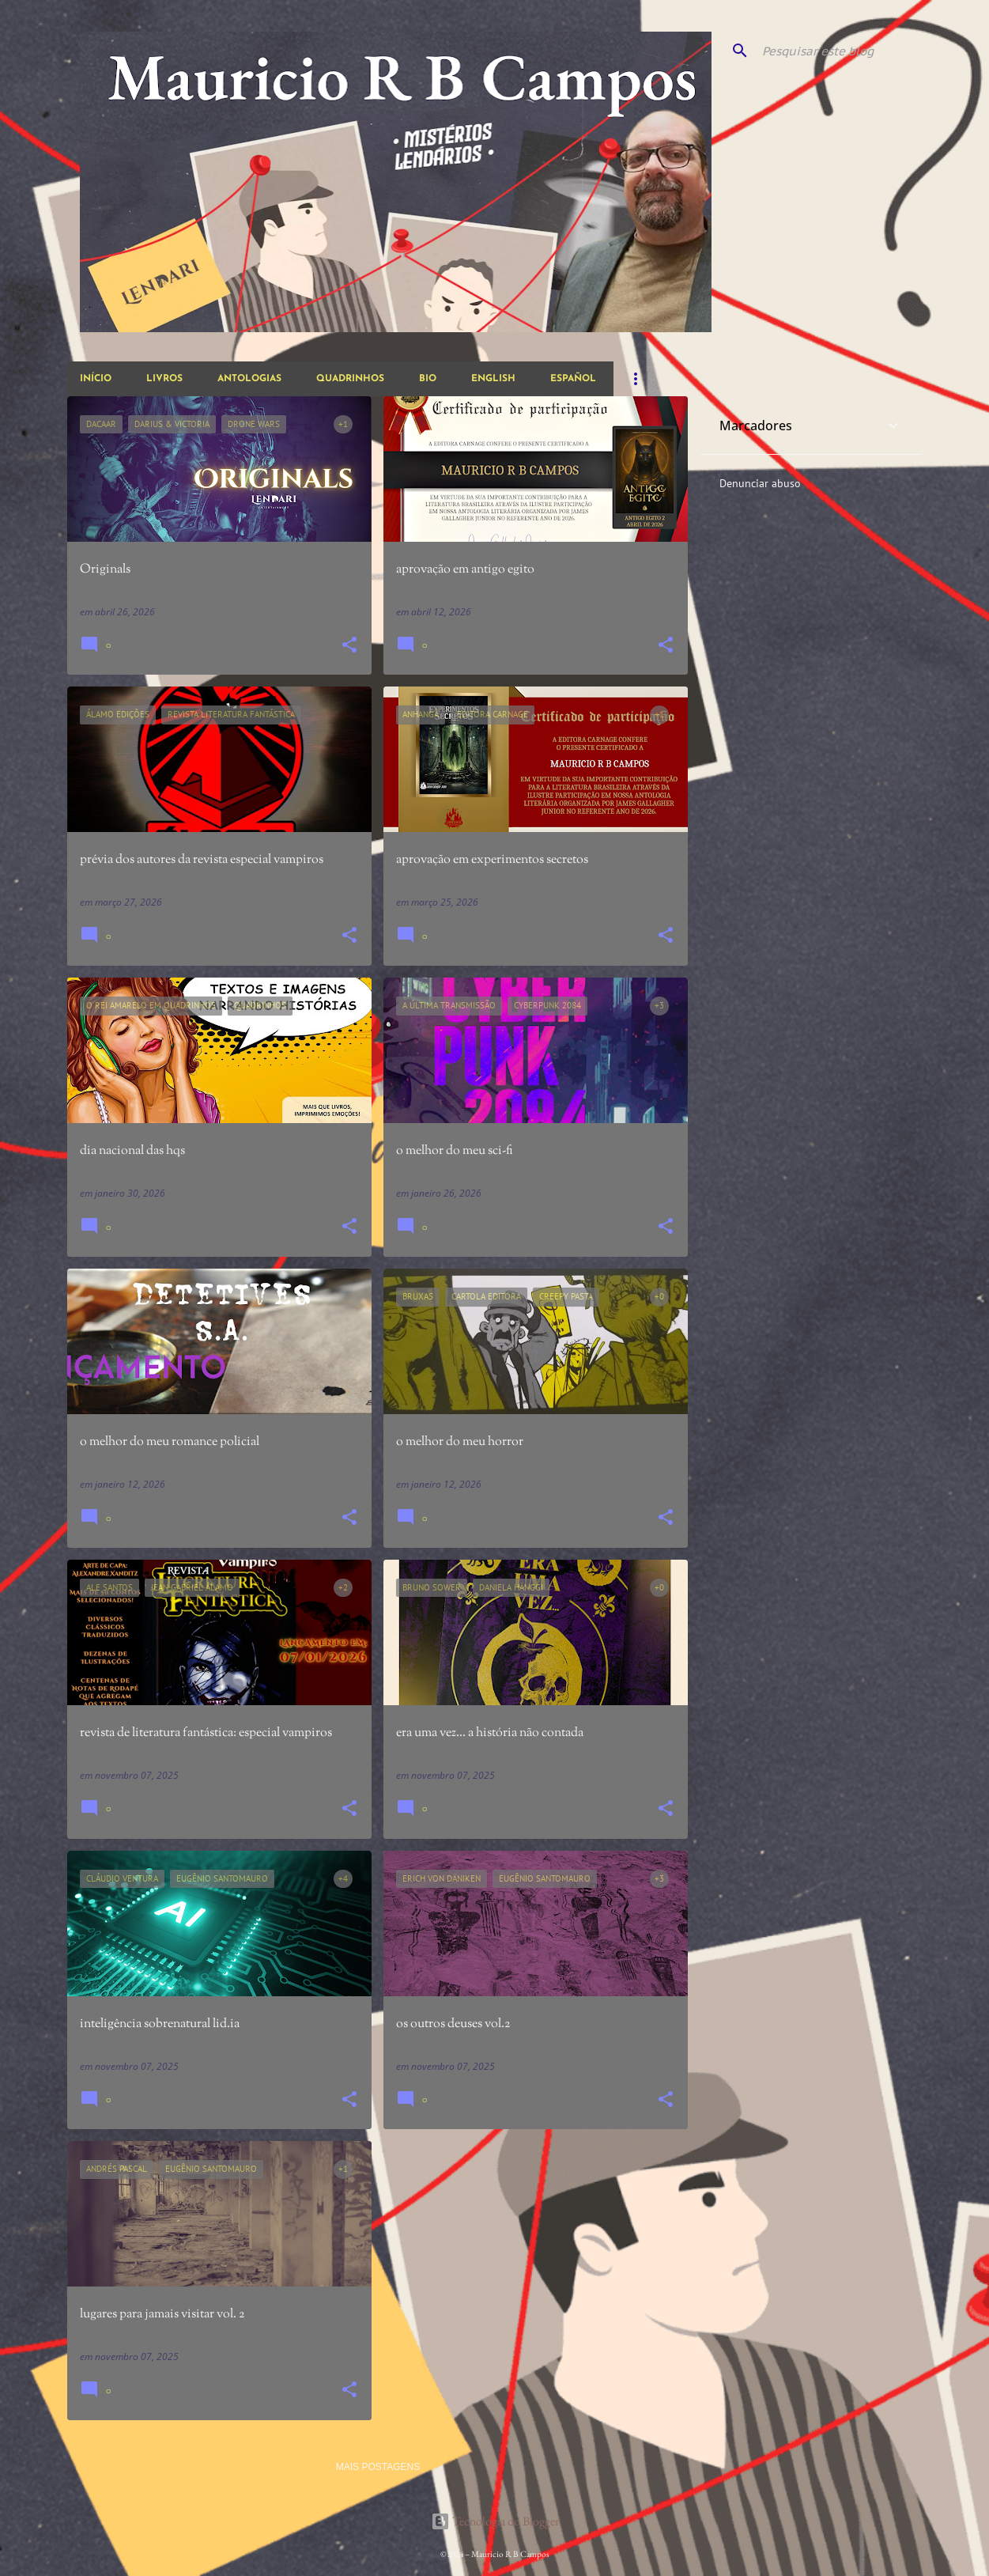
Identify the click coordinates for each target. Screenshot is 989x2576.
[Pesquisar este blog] (839, 51)
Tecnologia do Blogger (495, 2521)
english (493, 379)
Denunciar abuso (760, 483)
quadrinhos (350, 379)
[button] (349, 645)
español (573, 379)
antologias (249, 379)
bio (427, 379)
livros (164, 379)
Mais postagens (378, 2466)
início (95, 379)
